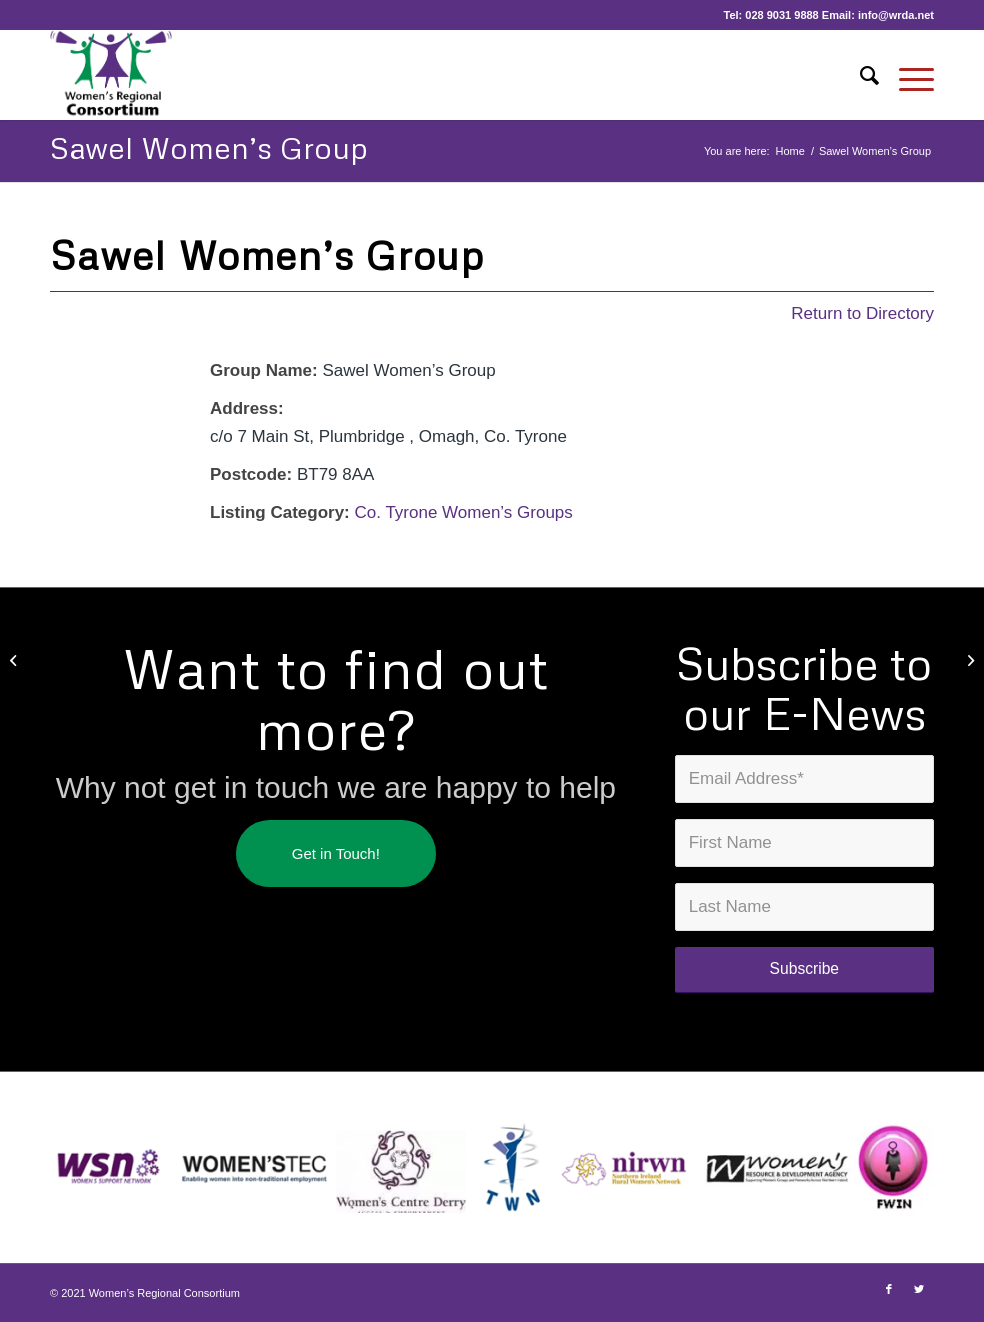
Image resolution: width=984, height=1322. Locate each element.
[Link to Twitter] (919, 1289)
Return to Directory (862, 313)
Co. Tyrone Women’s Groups (464, 512)
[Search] (859, 75)
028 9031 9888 (781, 15)
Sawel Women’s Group (209, 147)
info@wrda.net (896, 15)
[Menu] (906, 75)
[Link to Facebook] (889, 1289)
